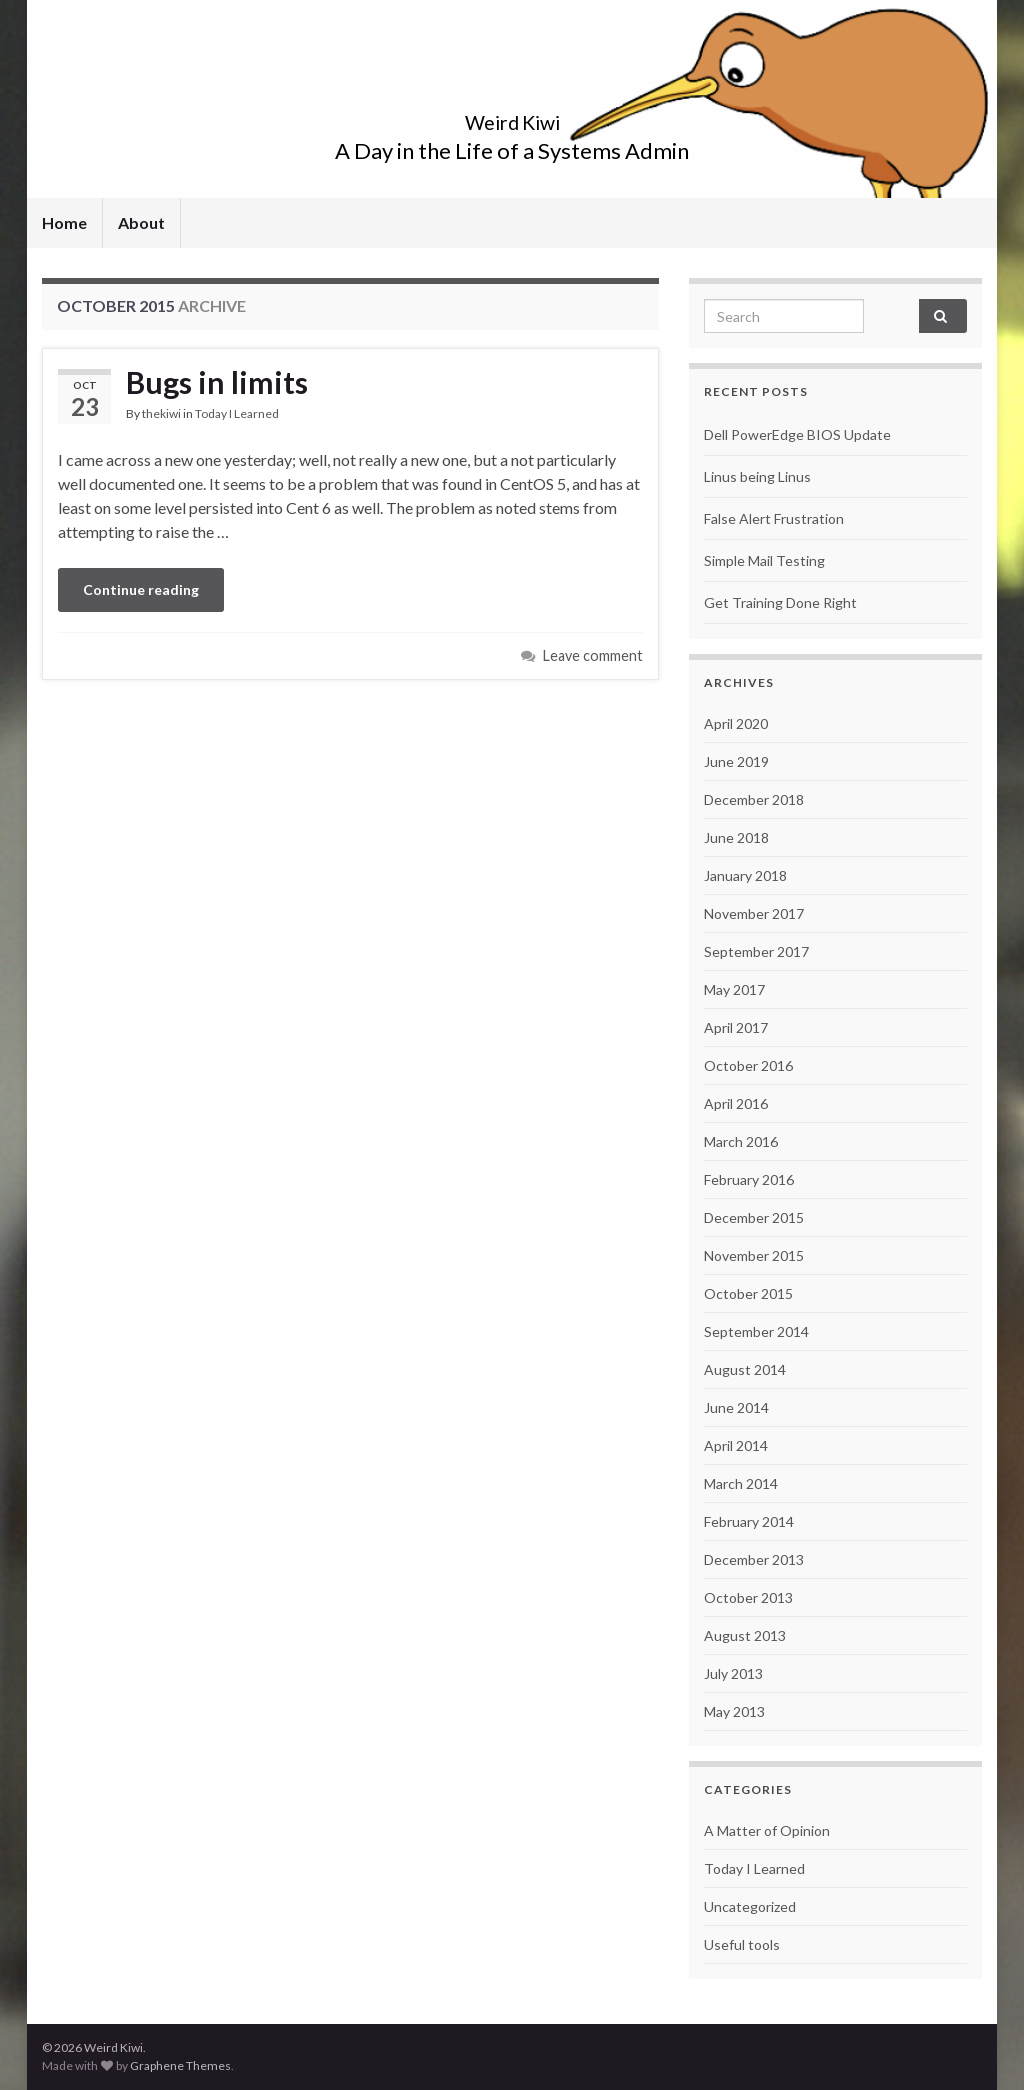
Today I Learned (237, 413)
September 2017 (756, 951)
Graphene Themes (180, 2065)
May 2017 (734, 989)
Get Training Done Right (780, 602)
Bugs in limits (217, 382)
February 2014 (749, 1521)
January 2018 (745, 875)
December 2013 (754, 1559)
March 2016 (741, 1141)
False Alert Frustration (774, 518)
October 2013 (748, 1597)
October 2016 (748, 1065)
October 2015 (748, 1293)
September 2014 (756, 1331)
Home (64, 222)
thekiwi (161, 413)
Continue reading (141, 589)
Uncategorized (750, 1906)
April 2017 (736, 1027)
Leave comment (593, 655)
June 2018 (736, 837)
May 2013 (734, 1711)
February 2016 (749, 1179)
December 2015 (754, 1217)
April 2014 (736, 1445)
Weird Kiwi (512, 117)
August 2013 (745, 1635)
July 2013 (733, 1673)
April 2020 (736, 723)
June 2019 (736, 761)
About (141, 222)
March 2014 (741, 1483)
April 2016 (736, 1103)
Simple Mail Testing (764, 560)
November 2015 (754, 1255)
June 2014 (736, 1407)
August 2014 (745, 1369)
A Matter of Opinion (767, 1830)
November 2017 (754, 913)
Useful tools (742, 1944)
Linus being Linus (757, 476)
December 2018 (754, 799)
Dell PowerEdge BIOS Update (797, 434)
